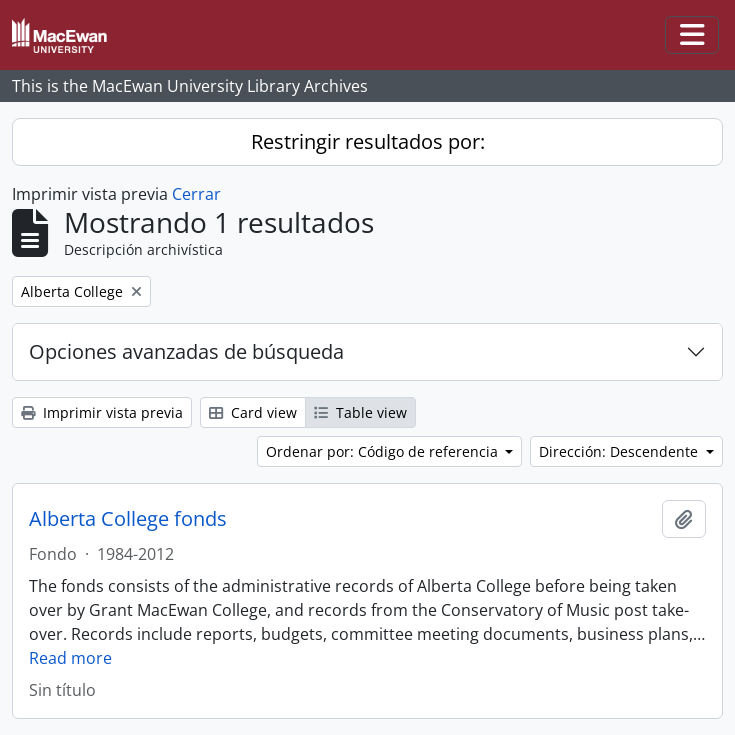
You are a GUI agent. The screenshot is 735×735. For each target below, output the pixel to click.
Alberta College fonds (128, 519)
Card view (253, 412)
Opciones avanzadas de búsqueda (186, 351)
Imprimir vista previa (102, 412)
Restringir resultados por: (368, 141)
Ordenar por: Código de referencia (384, 451)
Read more (70, 658)
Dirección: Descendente (620, 451)
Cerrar (196, 194)
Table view (360, 412)
